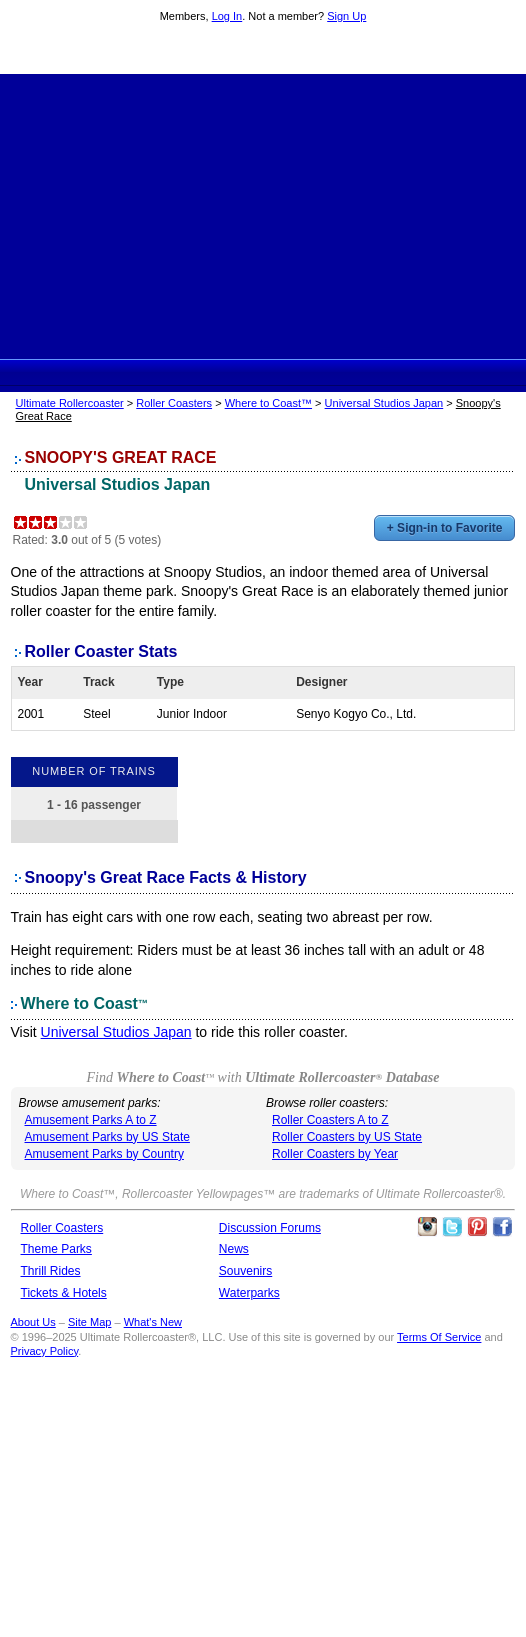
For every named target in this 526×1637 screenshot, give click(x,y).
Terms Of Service (439, 1337)
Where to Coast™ (268, 403)
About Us (33, 1322)
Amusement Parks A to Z (91, 1120)
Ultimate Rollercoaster (263, 51)
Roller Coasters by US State (347, 1137)
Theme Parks (56, 1249)
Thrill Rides (51, 1271)
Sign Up (346, 16)
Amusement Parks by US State (107, 1137)
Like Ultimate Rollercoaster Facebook (502, 1227)
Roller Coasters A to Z (330, 1120)
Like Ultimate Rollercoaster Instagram (427, 1227)
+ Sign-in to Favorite (445, 528)
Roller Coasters (174, 403)
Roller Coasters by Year (335, 1154)
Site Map (89, 1322)
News (234, 1249)
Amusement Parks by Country (104, 1154)
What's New (153, 1322)
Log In (227, 16)
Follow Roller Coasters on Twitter (452, 1227)
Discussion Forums (270, 1228)
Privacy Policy (45, 1351)
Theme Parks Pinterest (477, 1227)
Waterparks (249, 1293)
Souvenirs (245, 1271)
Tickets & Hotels (64, 1293)
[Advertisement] (263, 214)
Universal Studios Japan (384, 403)
